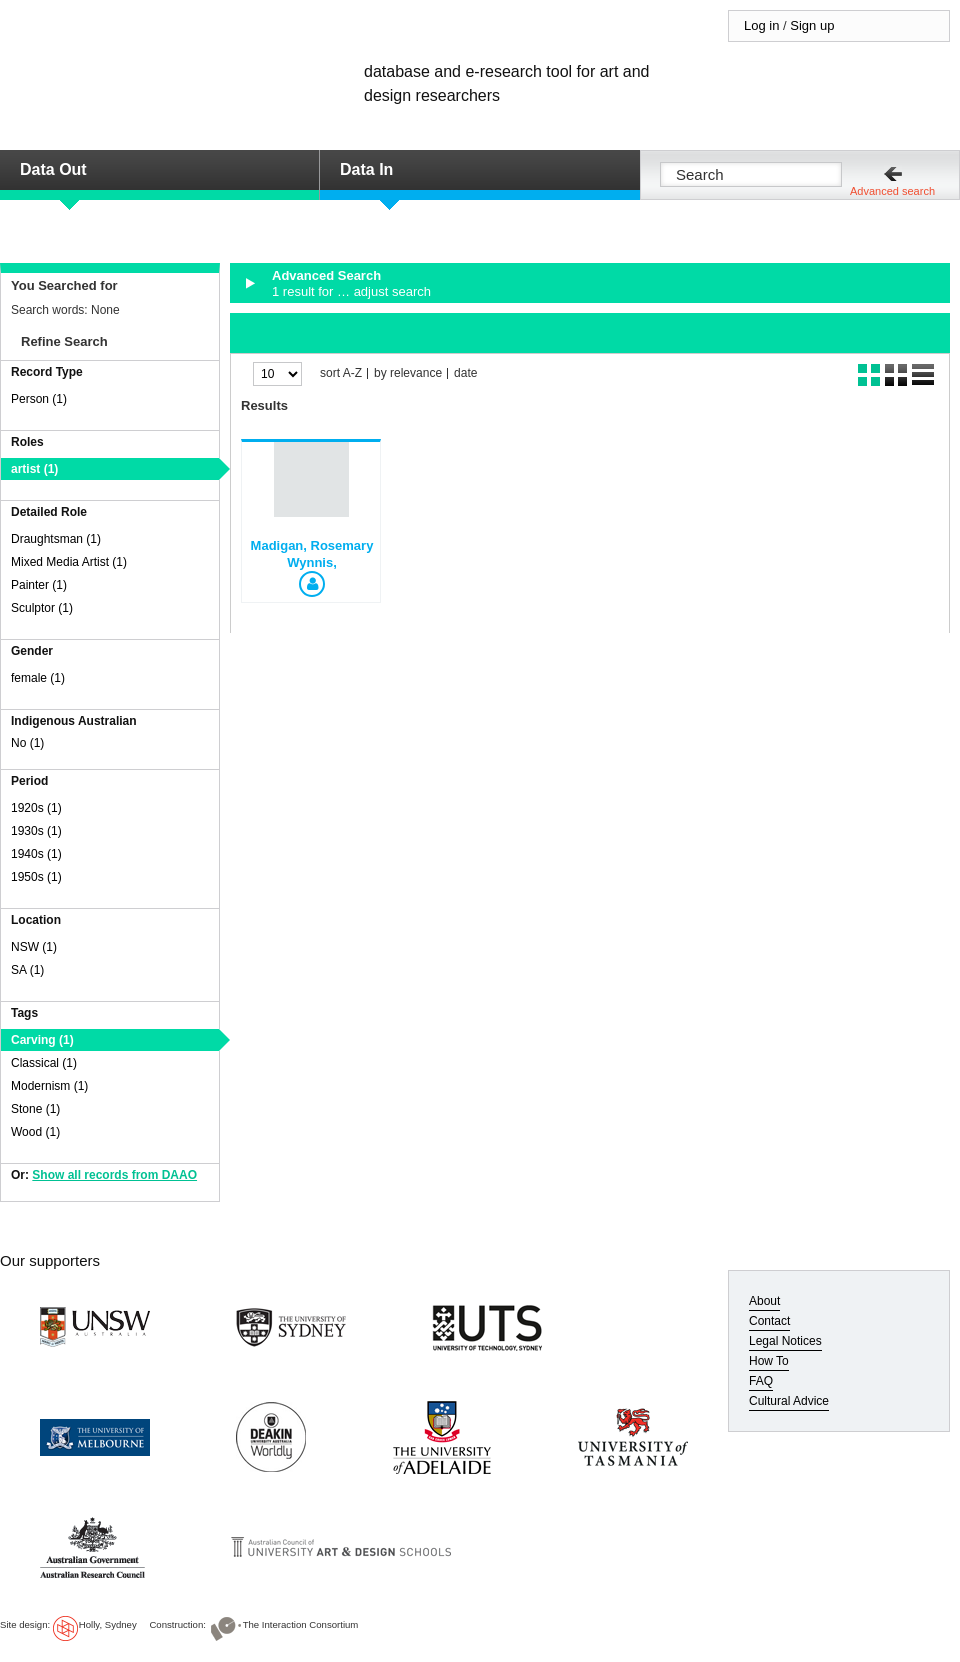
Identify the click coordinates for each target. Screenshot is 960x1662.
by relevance (408, 373)
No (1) (27, 743)
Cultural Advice (789, 1401)
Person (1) (39, 399)
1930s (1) (36, 831)
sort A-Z (341, 373)
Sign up (812, 25)
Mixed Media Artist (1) (69, 562)
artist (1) (34, 469)
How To (769, 1361)
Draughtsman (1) (56, 539)
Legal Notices (785, 1341)
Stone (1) (35, 1109)
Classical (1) (44, 1063)
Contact (769, 1321)
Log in (761, 25)
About (764, 1301)
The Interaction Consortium (301, 1624)
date (465, 373)
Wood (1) (35, 1132)
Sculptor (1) (42, 608)
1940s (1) (36, 854)
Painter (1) (39, 585)
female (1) (38, 678)
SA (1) (27, 970)
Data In (366, 169)
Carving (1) (42, 1040)
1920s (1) (36, 808)
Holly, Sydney (108, 1624)
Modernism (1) (49, 1086)
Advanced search (892, 191)
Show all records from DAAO (114, 1175)
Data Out (53, 169)
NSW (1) (34, 947)
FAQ (761, 1381)
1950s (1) (36, 877)
